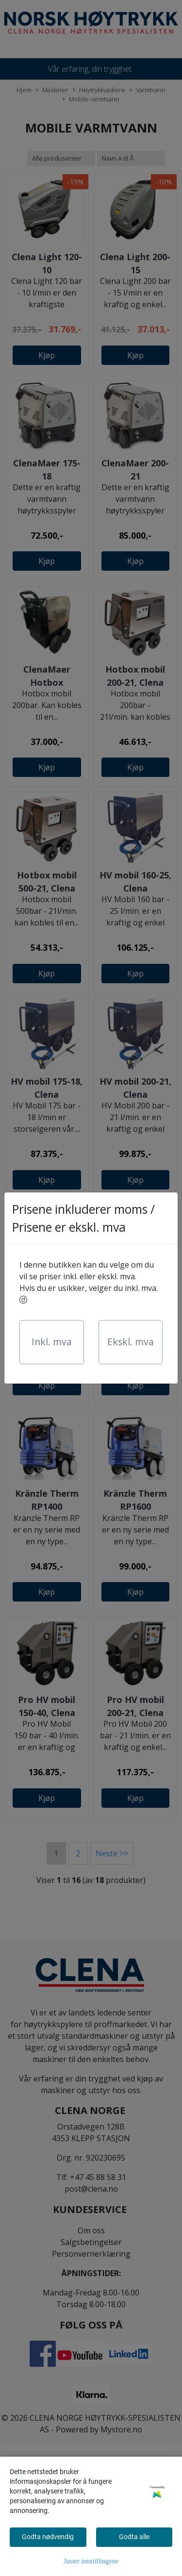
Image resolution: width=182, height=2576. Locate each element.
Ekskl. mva (130, 1341)
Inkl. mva (52, 1341)
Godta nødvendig (48, 2537)
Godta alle (134, 2537)
